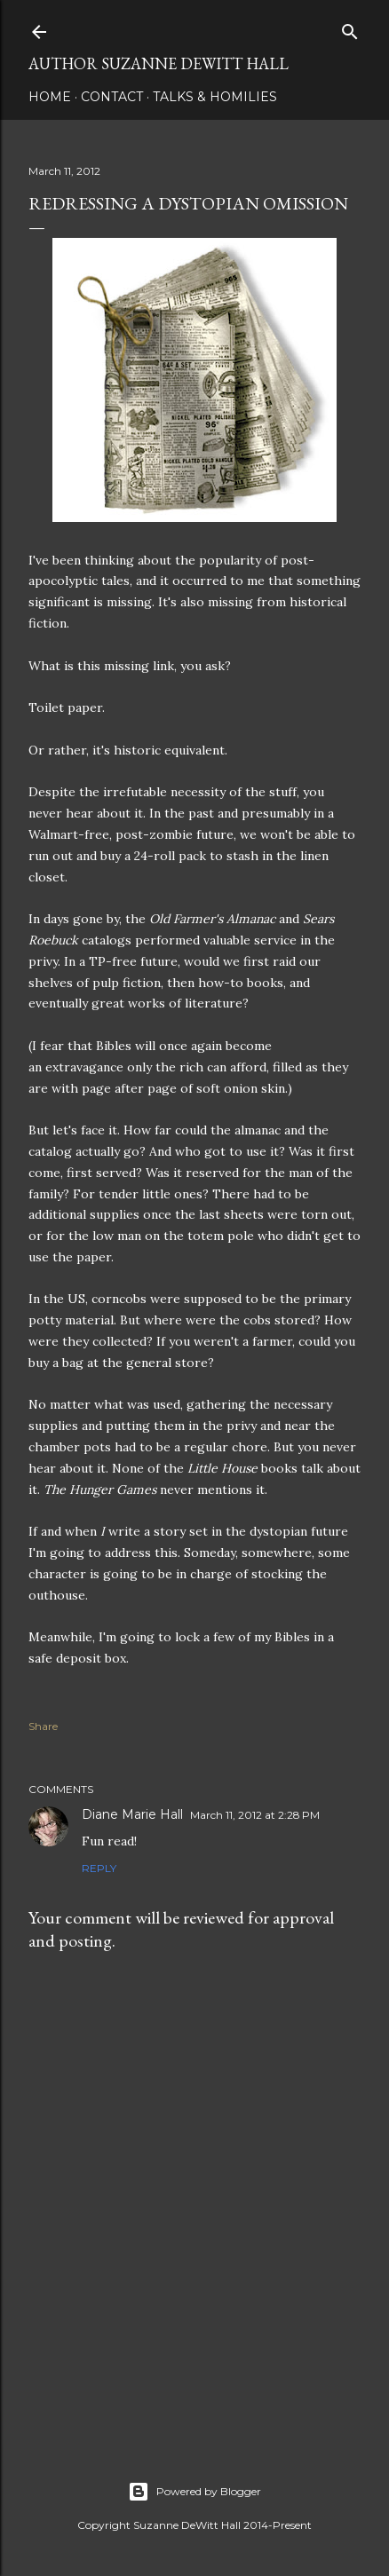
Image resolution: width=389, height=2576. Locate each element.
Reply (99, 1868)
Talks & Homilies (215, 97)
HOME (49, 97)
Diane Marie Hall (132, 1814)
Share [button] (43, 1726)
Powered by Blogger (194, 2491)
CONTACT (112, 97)
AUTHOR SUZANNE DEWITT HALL (158, 63)
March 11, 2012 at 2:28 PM (255, 1814)
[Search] (350, 28)
